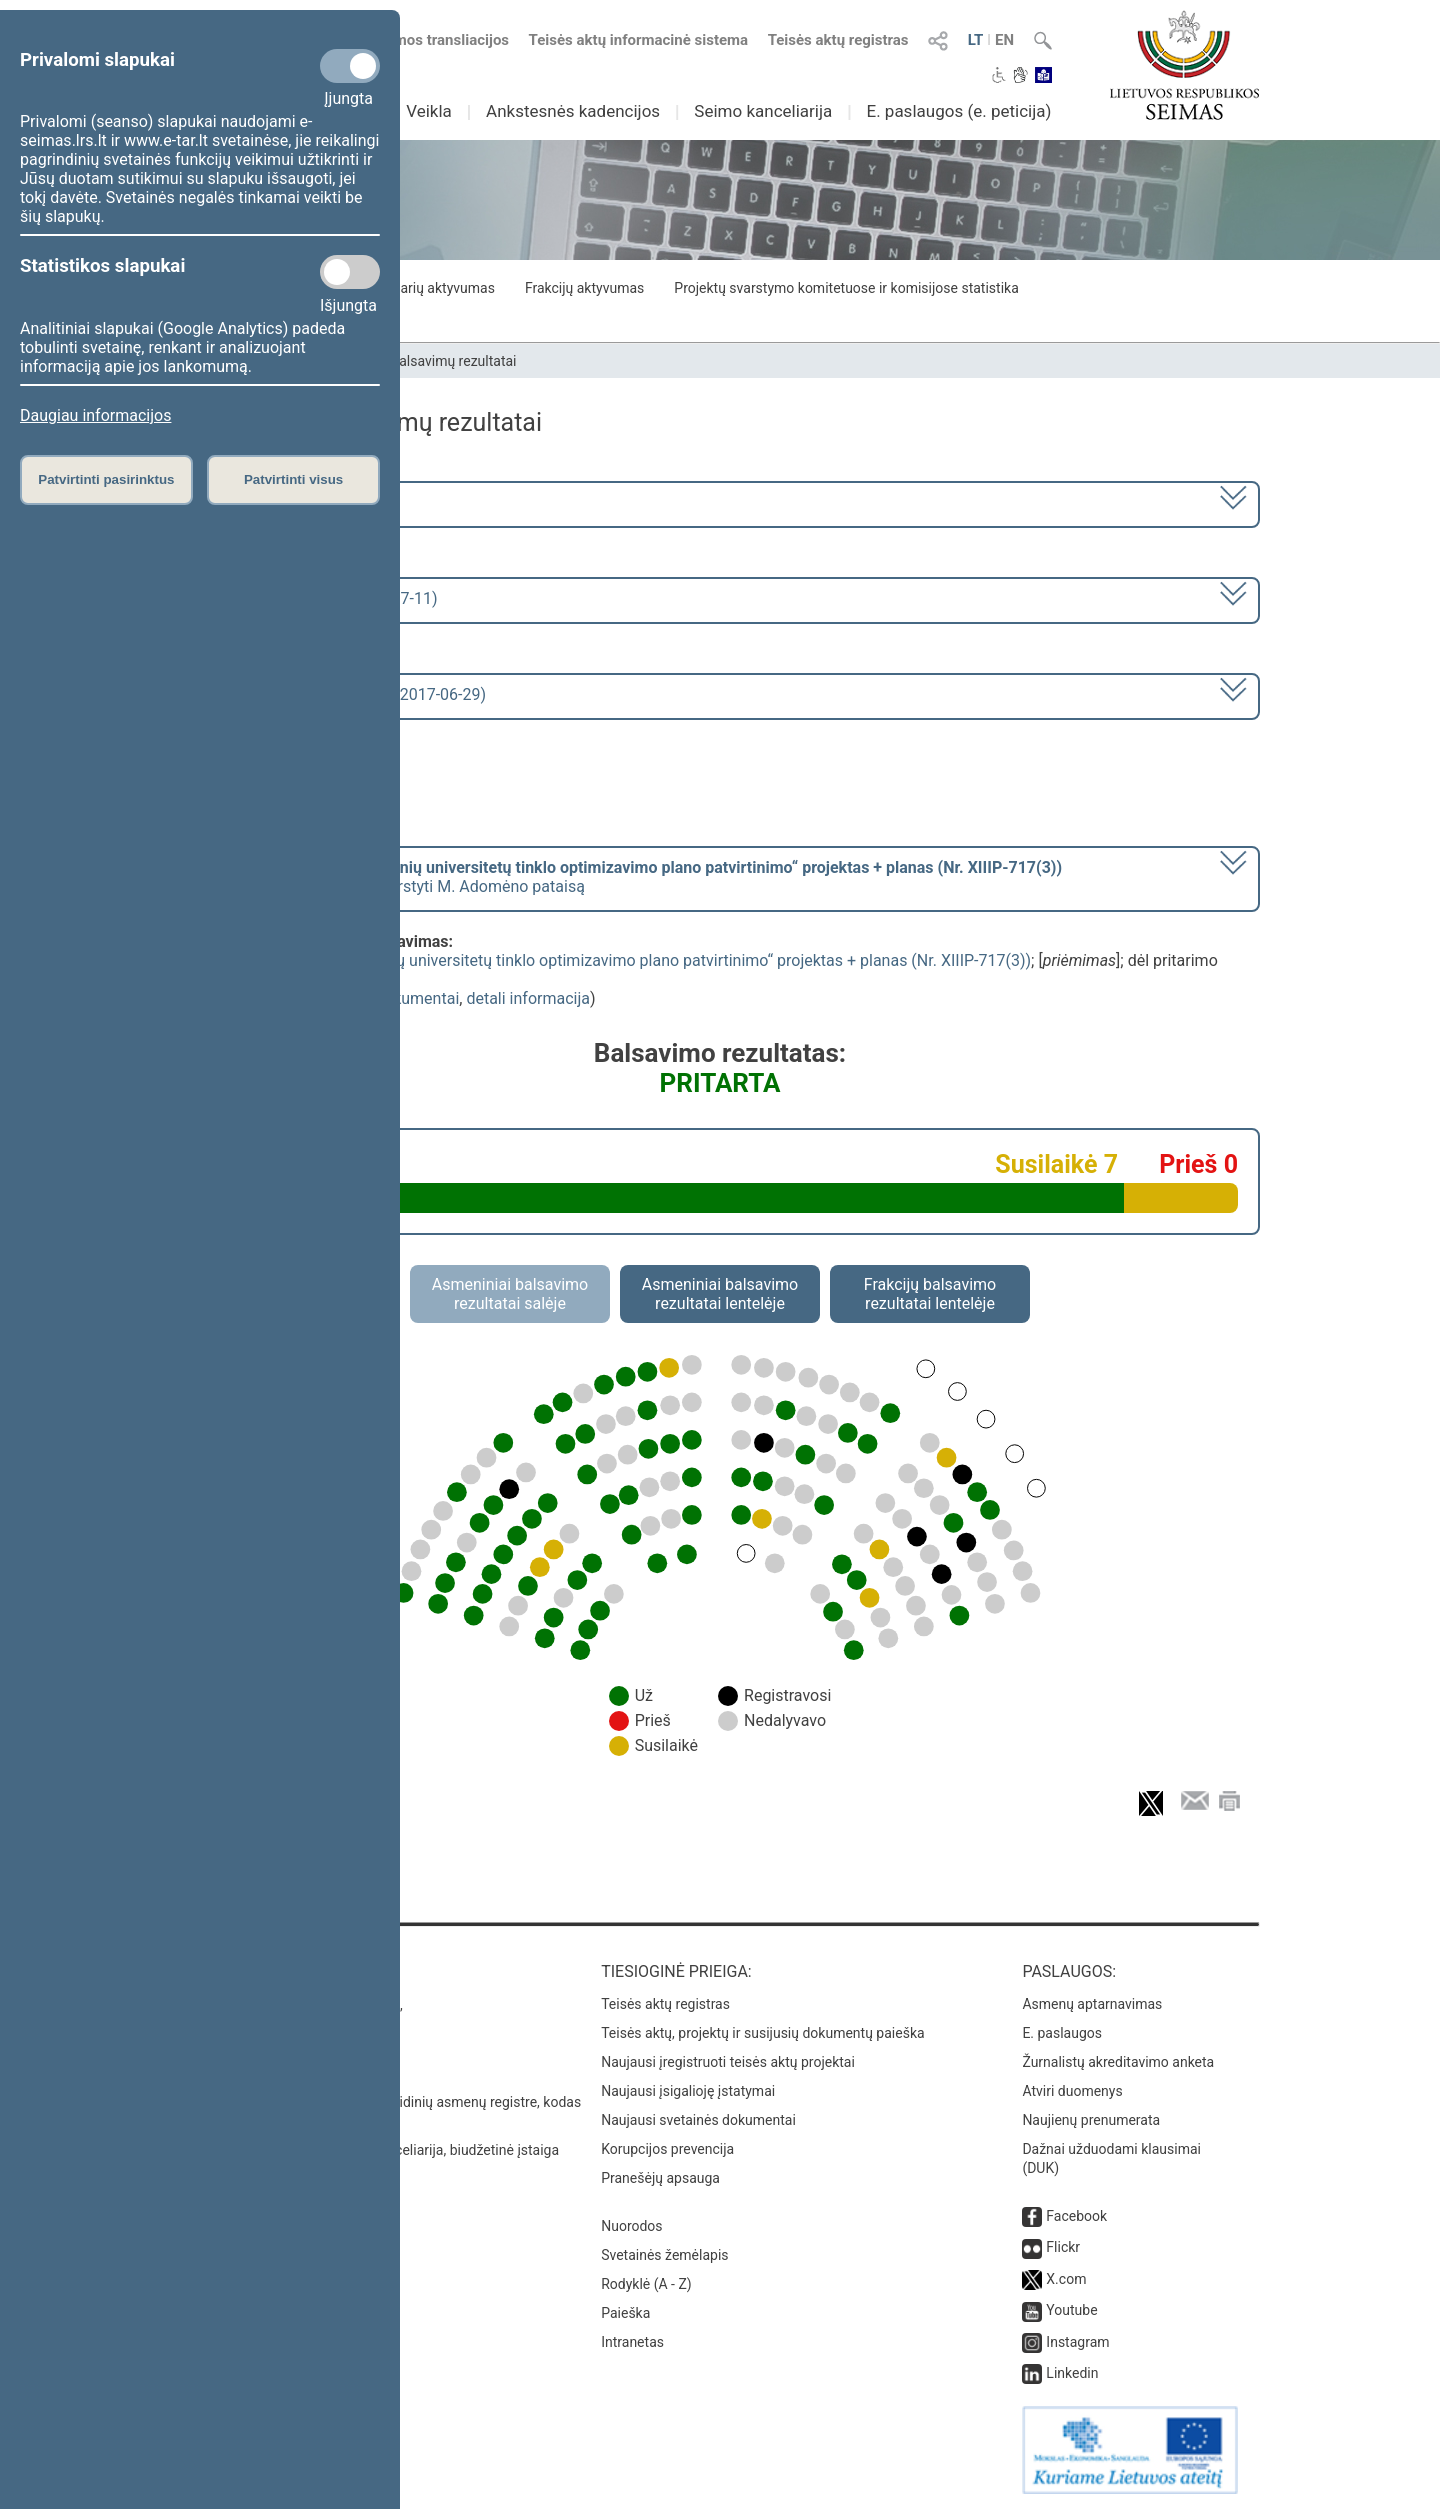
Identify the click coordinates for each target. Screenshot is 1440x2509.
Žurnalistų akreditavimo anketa (1118, 2062)
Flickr (1063, 2247)
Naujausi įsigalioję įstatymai (688, 2091)
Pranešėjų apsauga (660, 2178)
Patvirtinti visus (293, 479)
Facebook (1076, 2216)
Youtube (1071, 2310)
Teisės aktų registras (838, 40)
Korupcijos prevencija (667, 2149)
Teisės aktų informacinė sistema (639, 40)
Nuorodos (631, 2226)
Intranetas (632, 2342)
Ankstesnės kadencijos (573, 111)
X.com (1066, 2279)
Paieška (625, 2313)
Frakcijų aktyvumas (584, 288)
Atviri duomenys (1072, 2091)
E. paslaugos (1062, 2033)
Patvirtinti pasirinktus (106, 479)
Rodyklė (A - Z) (646, 2284)
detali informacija (528, 998)
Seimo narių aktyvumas (422, 288)
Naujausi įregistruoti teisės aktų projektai (728, 2062)
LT (976, 40)
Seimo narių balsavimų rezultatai (415, 361)
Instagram (1077, 2342)
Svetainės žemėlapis (664, 2255)
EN (1004, 40)
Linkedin (1072, 2373)
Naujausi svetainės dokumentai (698, 2120)
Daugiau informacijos (95, 415)
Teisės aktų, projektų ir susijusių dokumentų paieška (762, 2033)
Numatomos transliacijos (413, 40)
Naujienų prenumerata (1091, 2120)
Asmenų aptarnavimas (1092, 2004)
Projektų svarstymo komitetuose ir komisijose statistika (846, 288)
